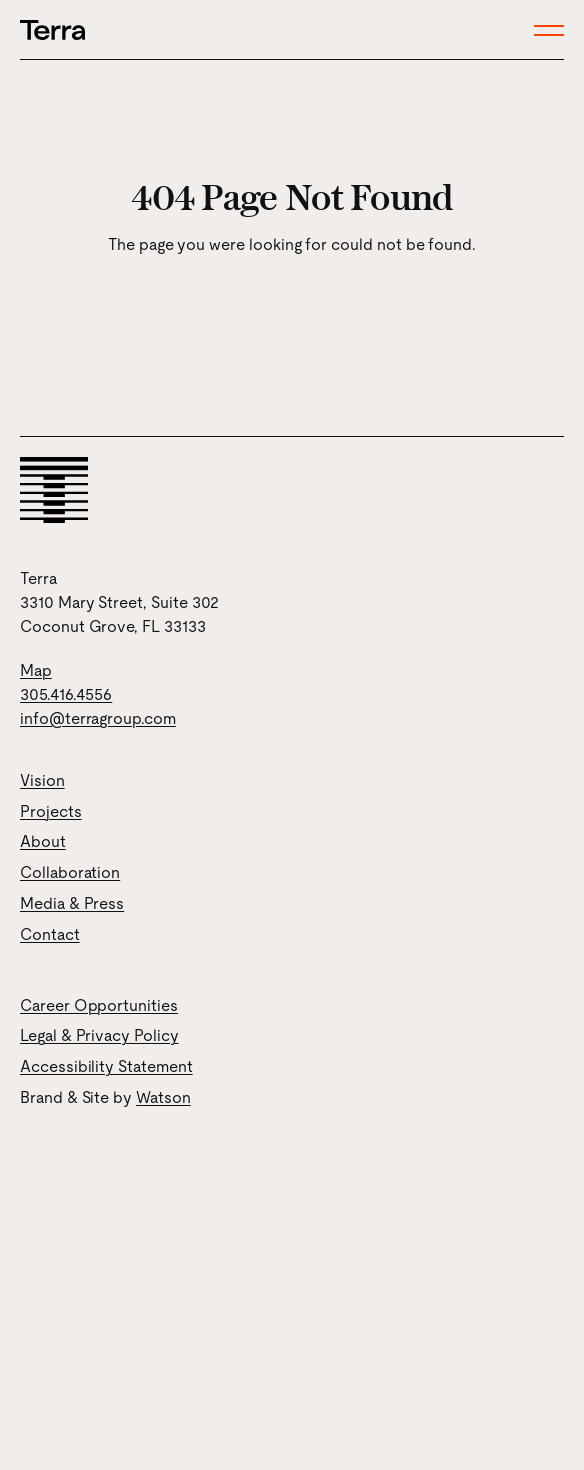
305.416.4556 (66, 694)
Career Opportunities (99, 1005)
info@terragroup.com (98, 718)
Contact (50, 934)
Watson (163, 1097)
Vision (42, 780)
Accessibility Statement (106, 1066)
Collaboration (70, 872)
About (43, 841)
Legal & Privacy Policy (99, 1035)
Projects (51, 811)
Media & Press (72, 903)
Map (36, 670)
